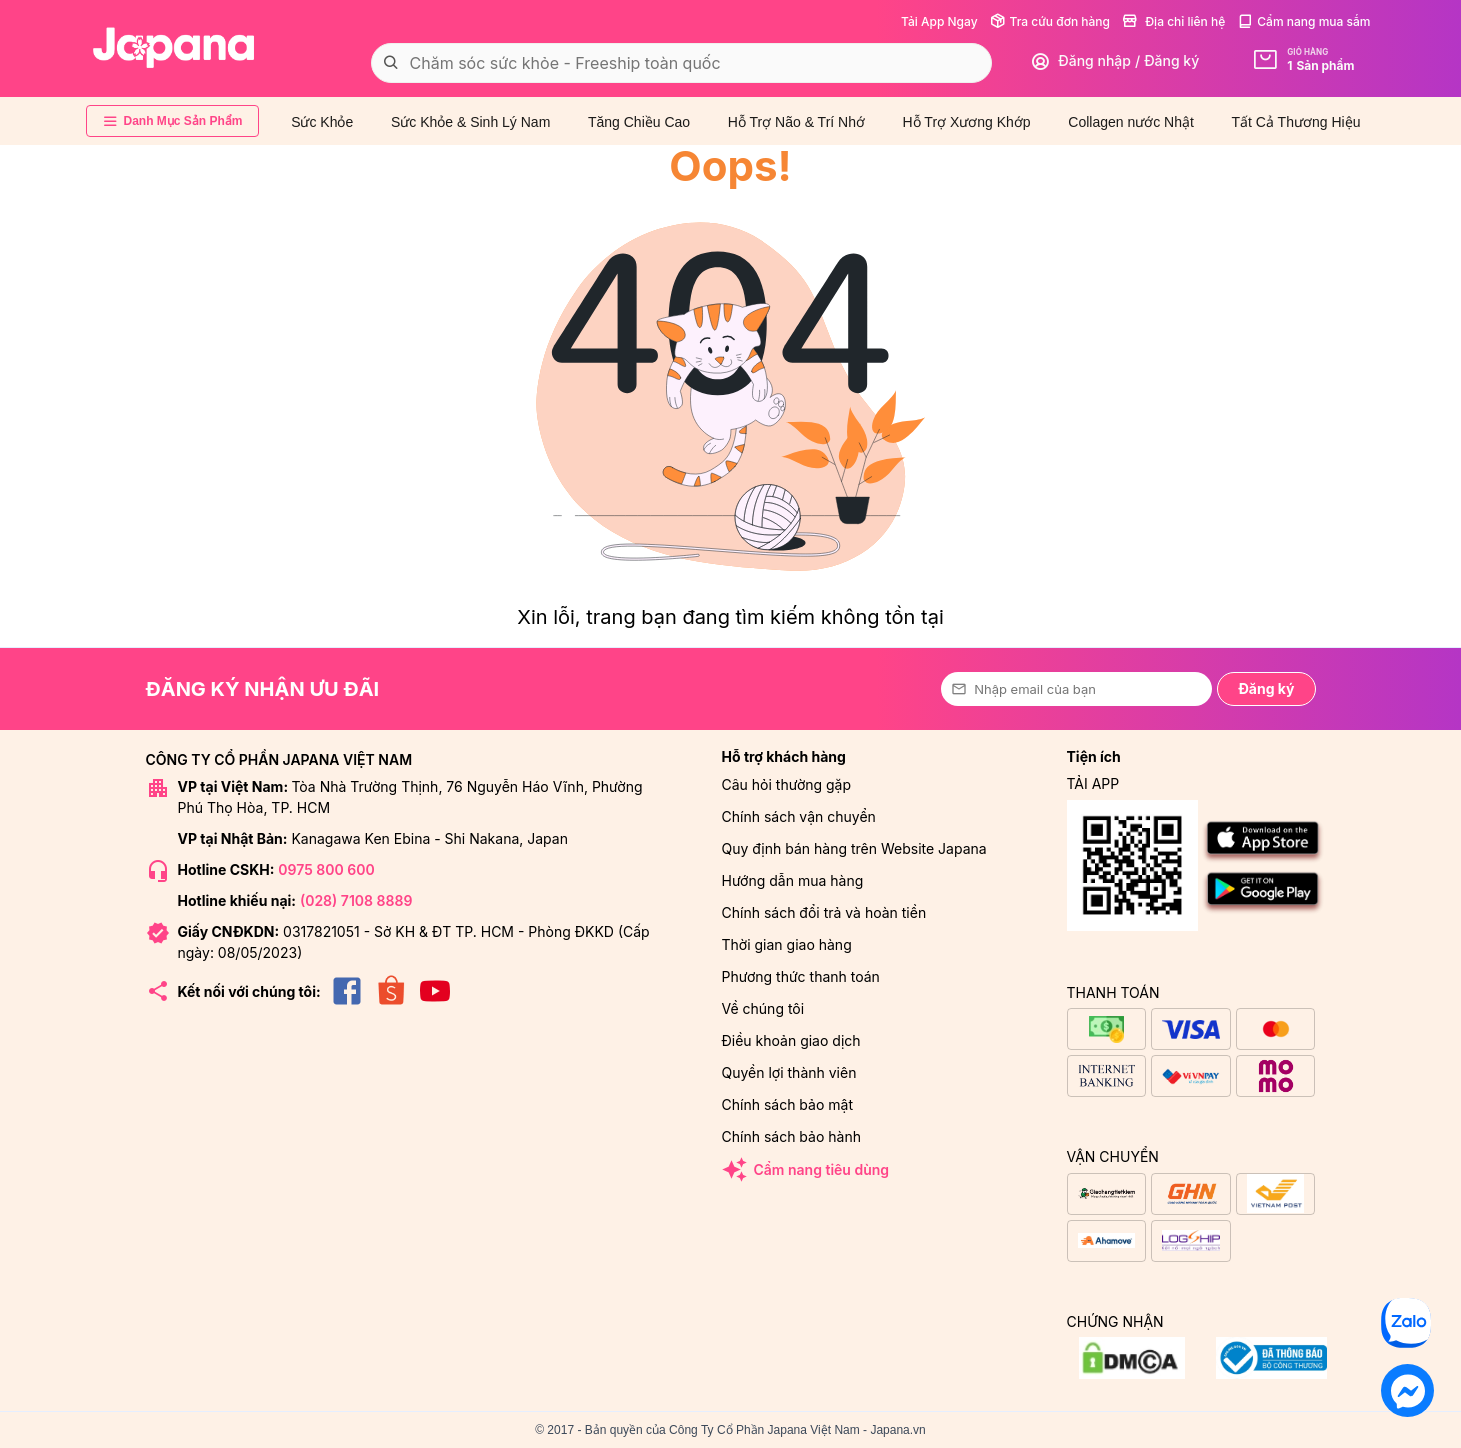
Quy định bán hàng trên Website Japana (854, 848)
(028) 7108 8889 (356, 900)
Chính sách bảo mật (787, 1104)
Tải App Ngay (939, 21)
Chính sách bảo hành (791, 1136)
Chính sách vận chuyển (799, 816)
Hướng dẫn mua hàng (793, 880)
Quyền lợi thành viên (789, 1072)
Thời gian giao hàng (787, 944)
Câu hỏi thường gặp (787, 784)
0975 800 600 (326, 869)
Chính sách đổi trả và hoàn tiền (824, 912)
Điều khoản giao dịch (791, 1040)
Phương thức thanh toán (801, 976)
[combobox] (682, 63)
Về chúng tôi (763, 1008)
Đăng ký (1266, 688)
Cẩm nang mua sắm (1303, 21)
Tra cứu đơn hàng (1050, 21)
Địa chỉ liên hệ (1173, 21)
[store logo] (174, 48)
